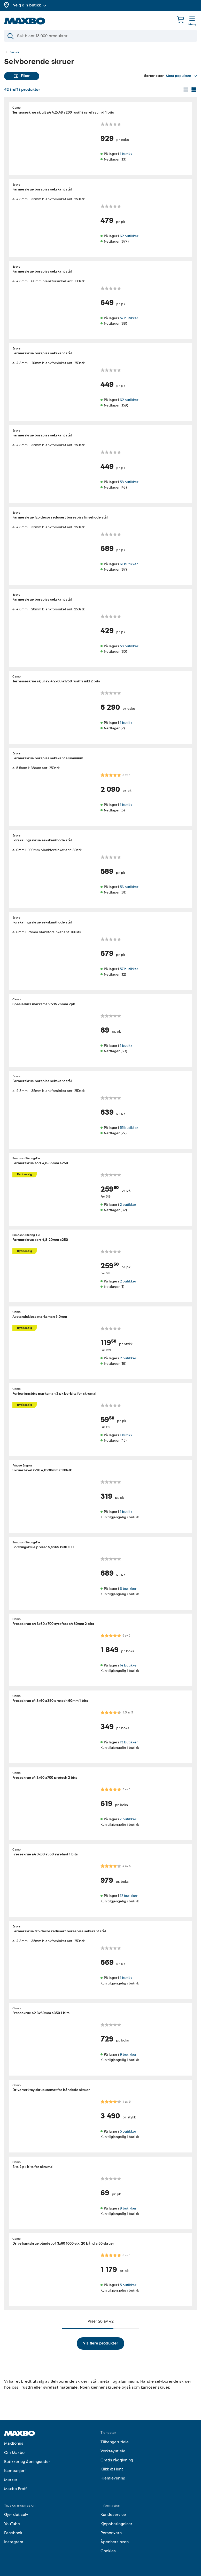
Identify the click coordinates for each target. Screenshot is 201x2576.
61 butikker (129, 564)
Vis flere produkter (100, 2343)
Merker (10, 2480)
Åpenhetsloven (114, 2542)
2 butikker (128, 1204)
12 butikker (128, 1895)
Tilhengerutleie (114, 2442)
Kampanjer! (15, 2471)
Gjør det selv (16, 2514)
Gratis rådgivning (116, 2460)
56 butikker (129, 886)
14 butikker (129, 1665)
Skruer (14, 52)
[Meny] (192, 21)
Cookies (108, 2551)
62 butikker (129, 236)
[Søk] (100, 36)
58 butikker (129, 482)
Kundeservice (113, 2514)
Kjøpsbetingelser (116, 2524)
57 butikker (129, 317)
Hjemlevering (112, 2478)
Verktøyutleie (112, 2451)
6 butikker (128, 1588)
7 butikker (128, 1818)
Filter (22, 75)
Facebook (13, 2533)
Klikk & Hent (111, 2469)
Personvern (111, 2533)
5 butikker (128, 2131)
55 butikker (129, 1127)
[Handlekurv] (180, 19)
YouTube (12, 2524)
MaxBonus (13, 2443)
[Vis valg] (181, 76)
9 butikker (128, 2054)
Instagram (13, 2542)
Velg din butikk (30, 5)
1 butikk (126, 153)
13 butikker (129, 1742)
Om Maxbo (14, 2452)
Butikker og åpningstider (27, 2462)
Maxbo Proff (15, 2489)
